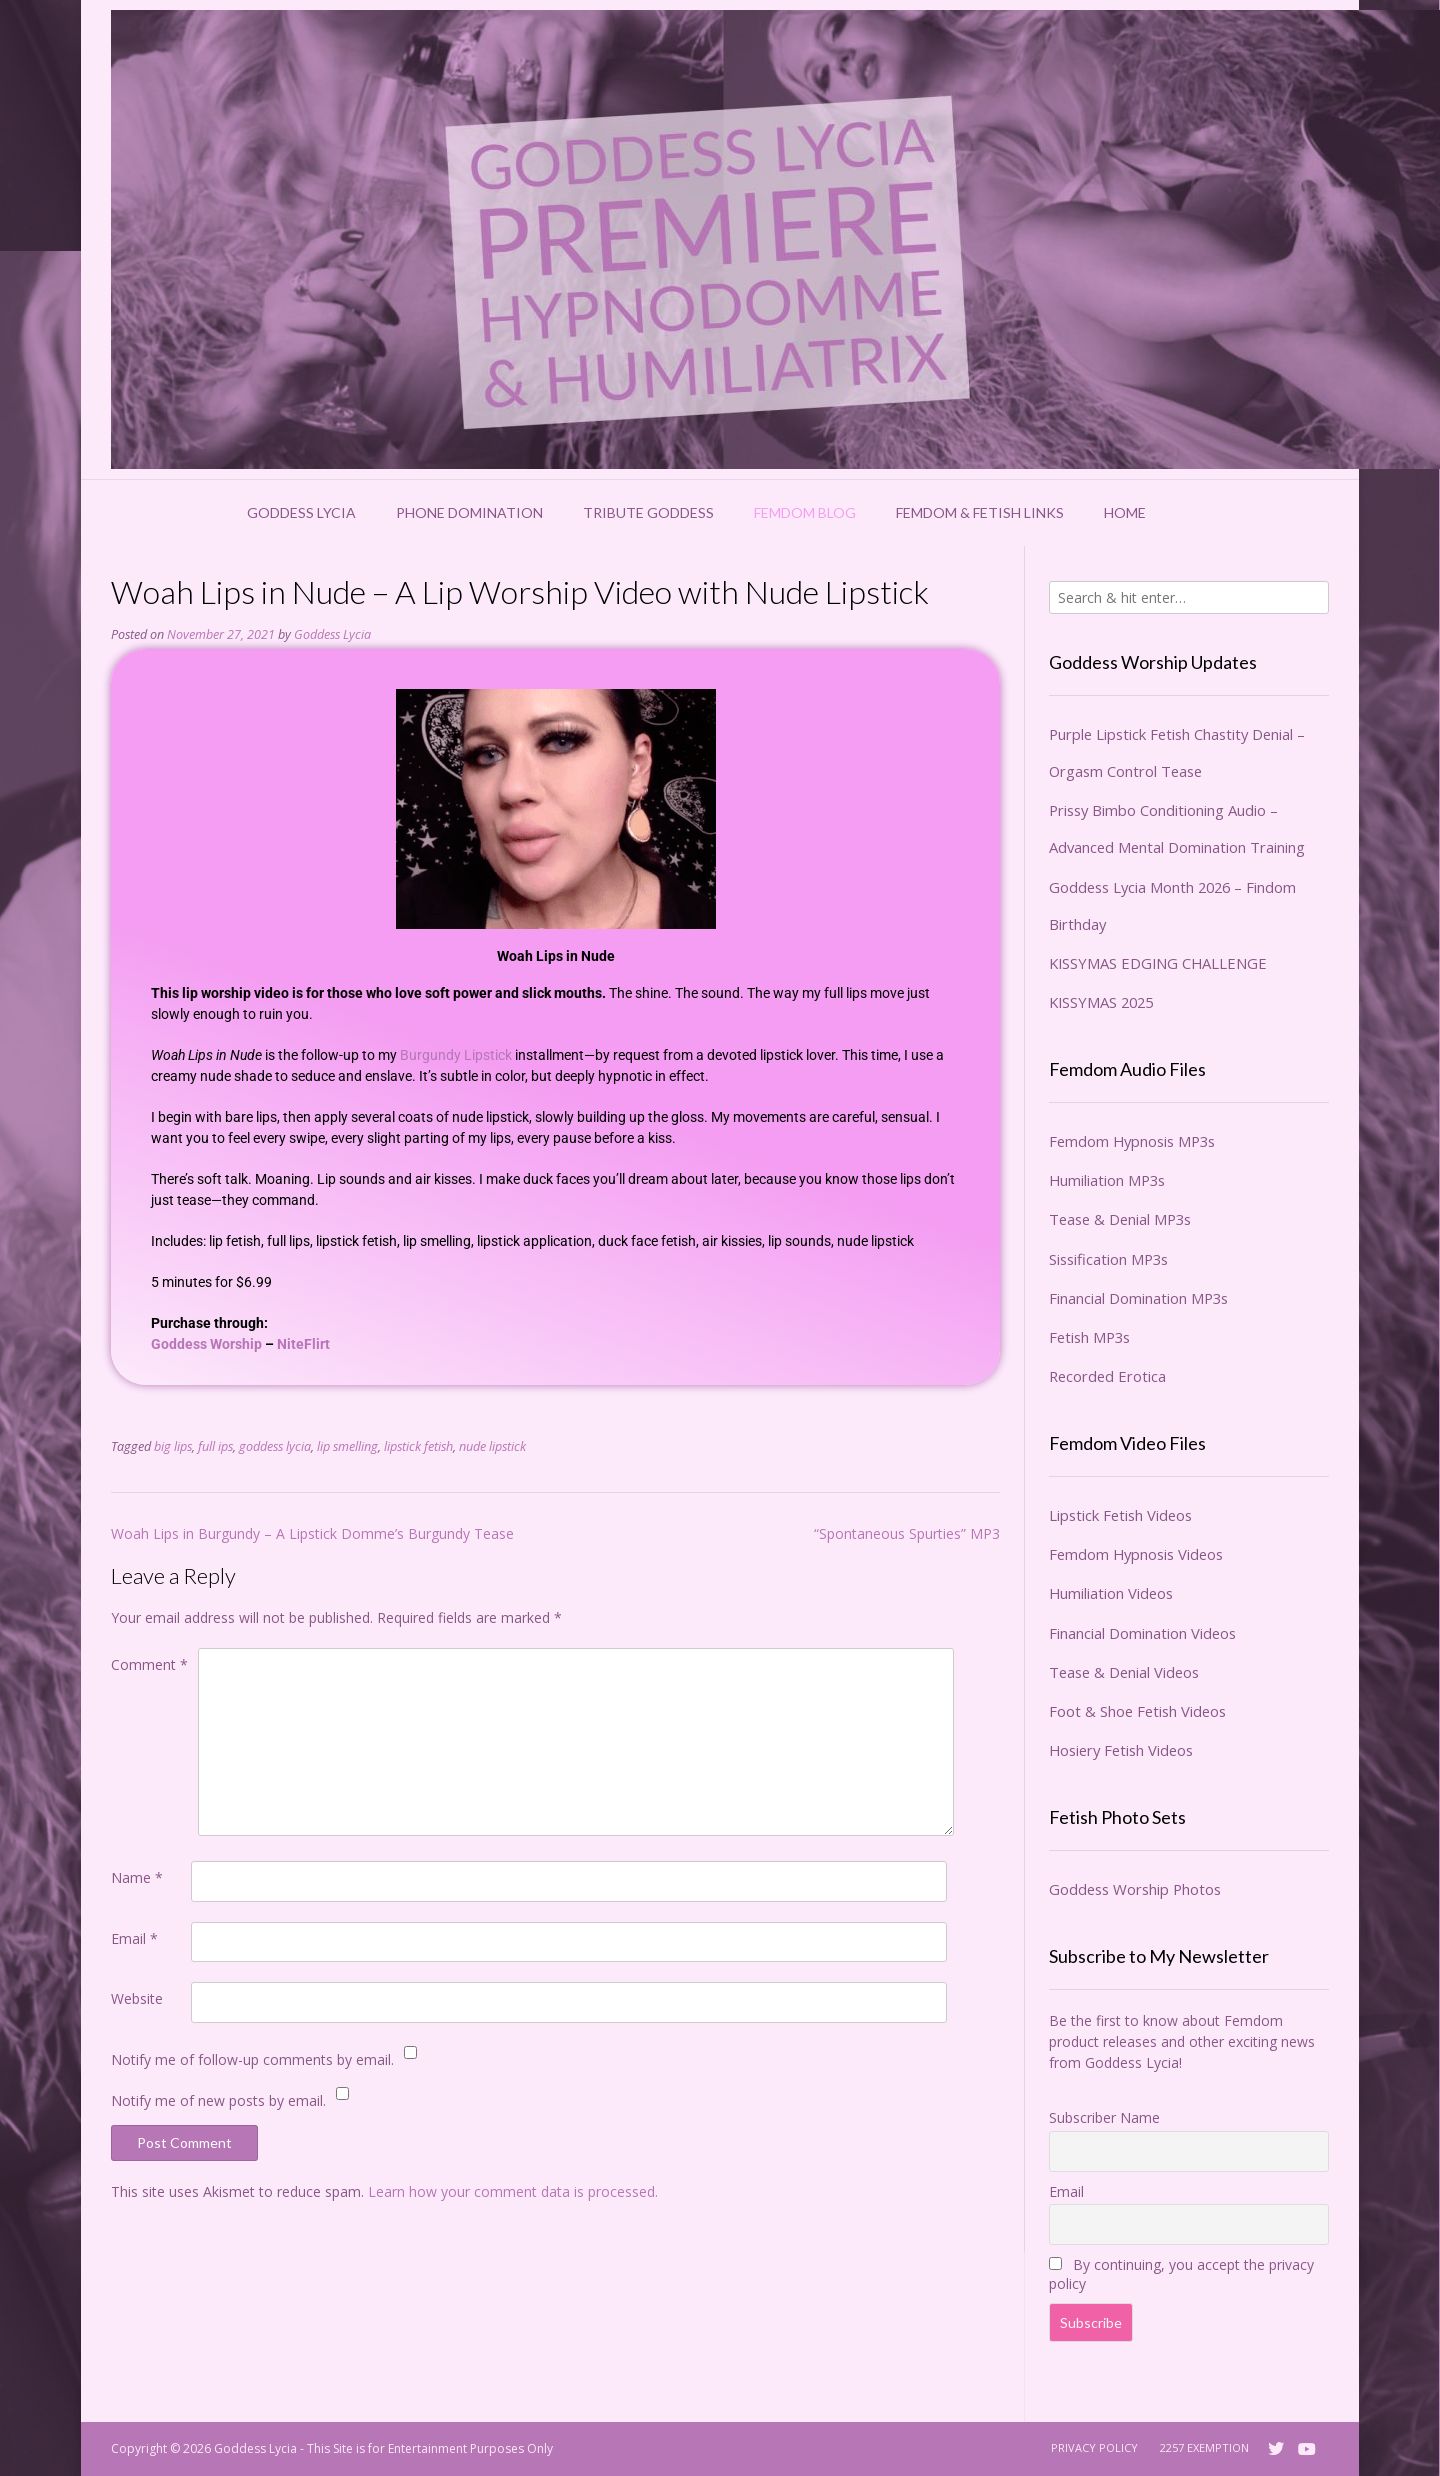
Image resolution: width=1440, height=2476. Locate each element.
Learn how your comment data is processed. (513, 2191)
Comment (149, 1664)
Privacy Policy (1094, 2447)
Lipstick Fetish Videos (1120, 1515)
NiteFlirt (303, 1344)
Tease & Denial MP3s (1120, 1219)
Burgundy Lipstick (456, 1055)
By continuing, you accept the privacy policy (1181, 2274)
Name (137, 1877)
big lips (173, 1446)
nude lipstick (492, 1446)
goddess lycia (275, 1446)
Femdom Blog (805, 512)
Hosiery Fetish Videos (1121, 1750)
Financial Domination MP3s (1138, 1298)
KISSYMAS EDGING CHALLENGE (1158, 963)
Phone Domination (469, 512)
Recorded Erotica (1107, 1376)
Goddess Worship (206, 1344)
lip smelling (347, 1446)
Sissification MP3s (1108, 1259)
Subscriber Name (1104, 2117)
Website (137, 1998)
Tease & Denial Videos (1124, 1672)
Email (134, 1938)
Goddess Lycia (301, 512)
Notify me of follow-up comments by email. (252, 2059)
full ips (215, 1446)
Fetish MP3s (1089, 1337)
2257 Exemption (1204, 2447)
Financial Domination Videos (1142, 1633)
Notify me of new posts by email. (218, 2100)
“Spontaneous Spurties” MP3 (907, 1533)
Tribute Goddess (648, 512)
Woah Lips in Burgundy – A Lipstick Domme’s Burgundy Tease (312, 1533)
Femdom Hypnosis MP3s (1132, 1141)
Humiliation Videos (1111, 1593)
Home (1125, 512)
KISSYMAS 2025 (1101, 1002)
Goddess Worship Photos (1135, 1889)
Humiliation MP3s (1107, 1180)
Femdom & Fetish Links (980, 512)
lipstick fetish (418, 1446)
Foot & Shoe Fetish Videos (1137, 1711)
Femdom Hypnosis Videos (1136, 1554)
